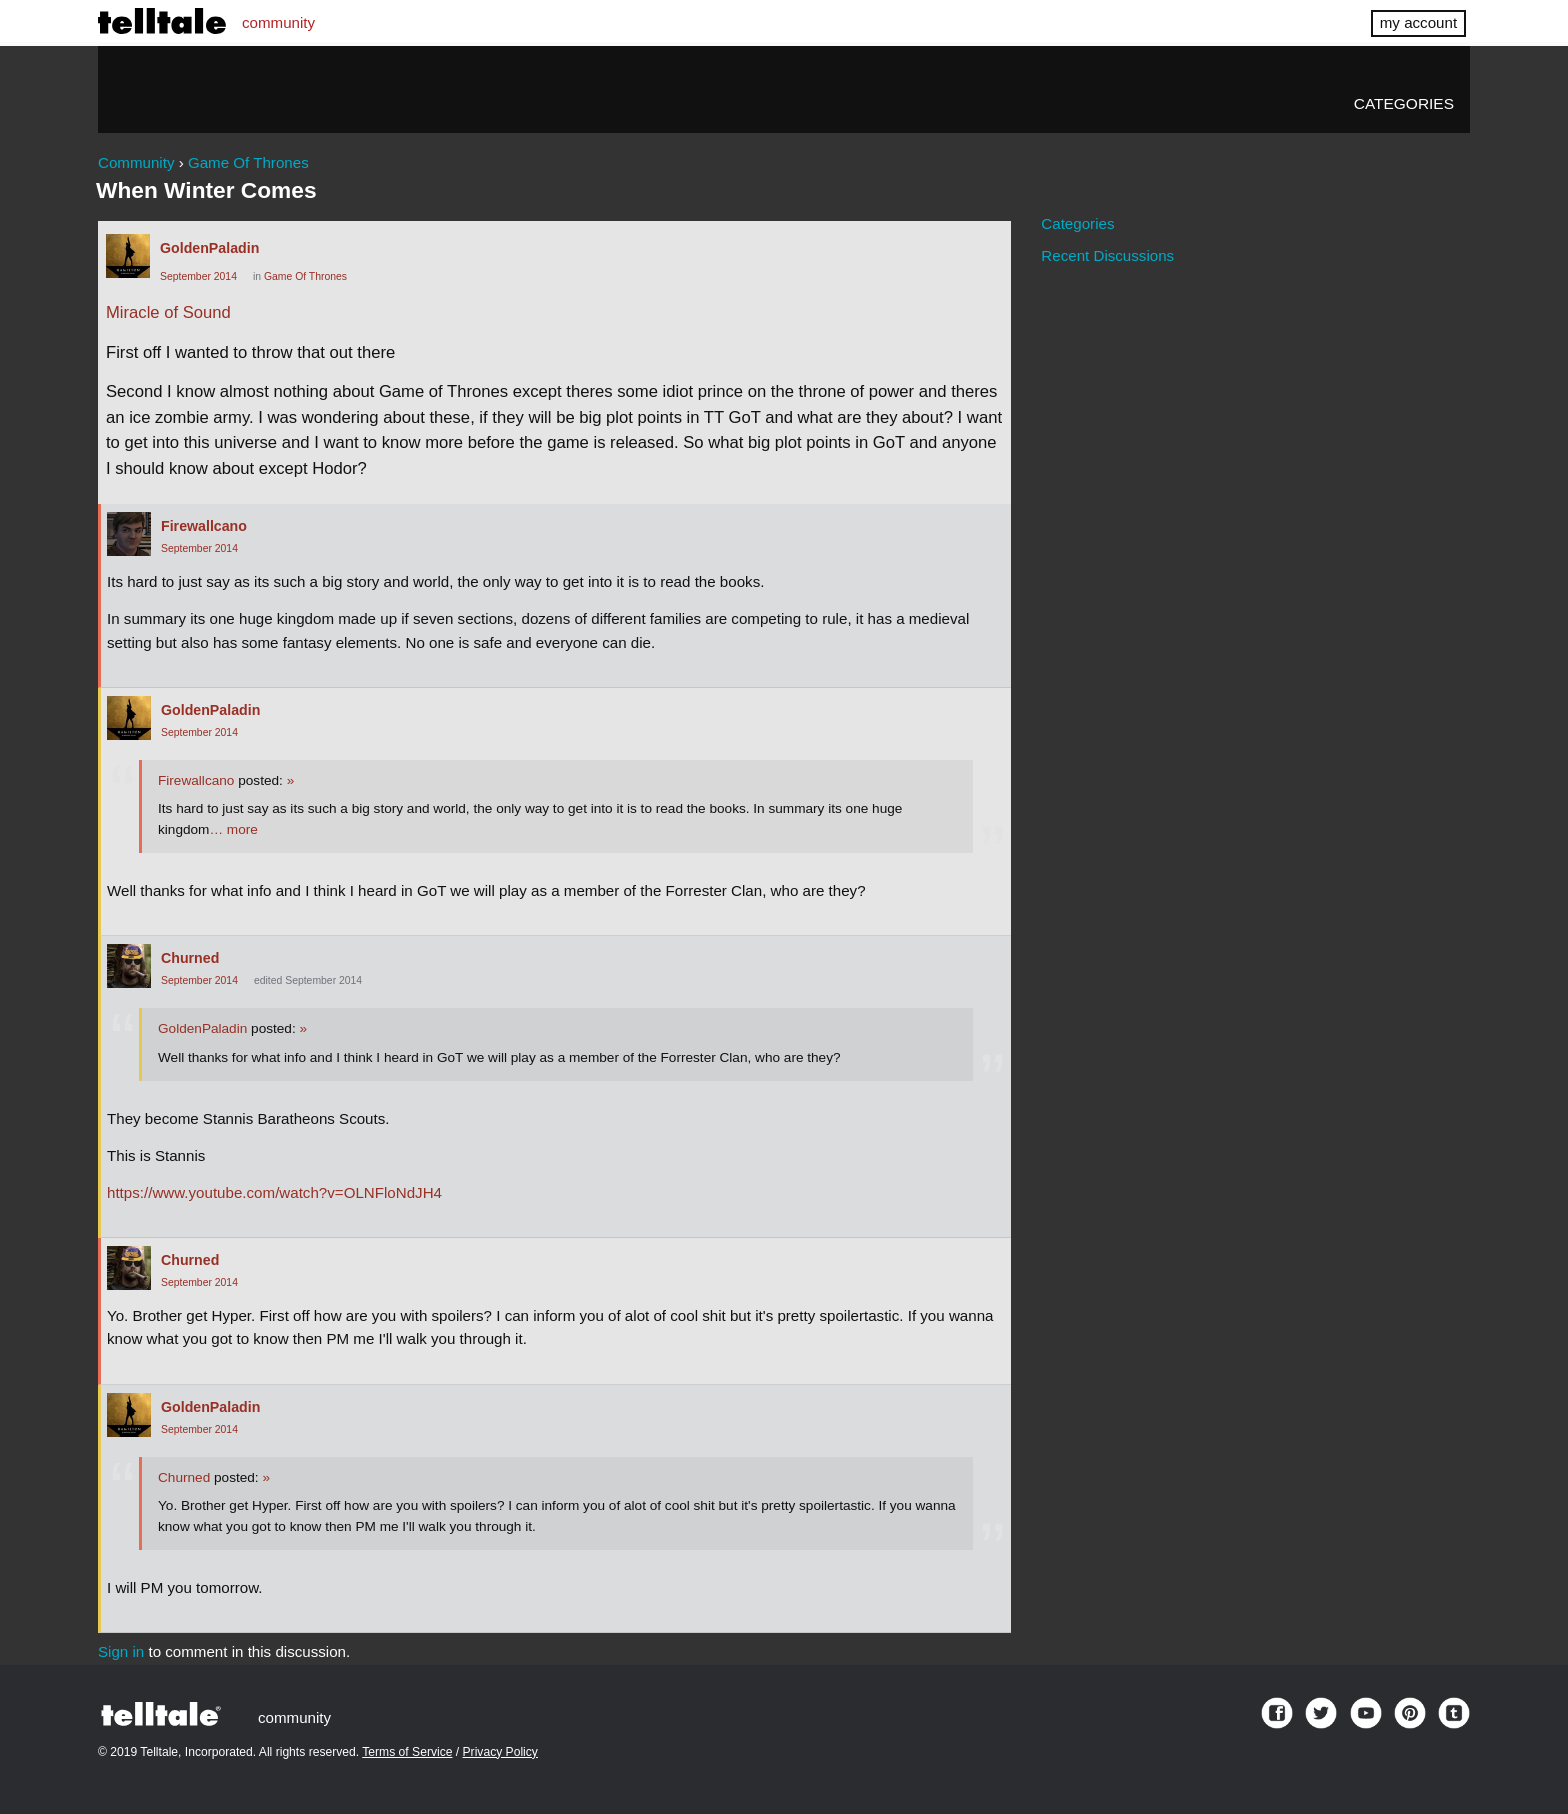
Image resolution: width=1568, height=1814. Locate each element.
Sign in (121, 1651)
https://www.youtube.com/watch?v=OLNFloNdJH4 (274, 1192)
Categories (1404, 103)
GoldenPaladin (209, 248)
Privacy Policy (500, 1752)
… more (233, 829)
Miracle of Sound (168, 312)
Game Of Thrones (305, 276)
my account (1418, 22)
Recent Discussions (1107, 255)
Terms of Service (407, 1752)
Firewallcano (204, 526)
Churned (190, 958)
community (278, 22)
